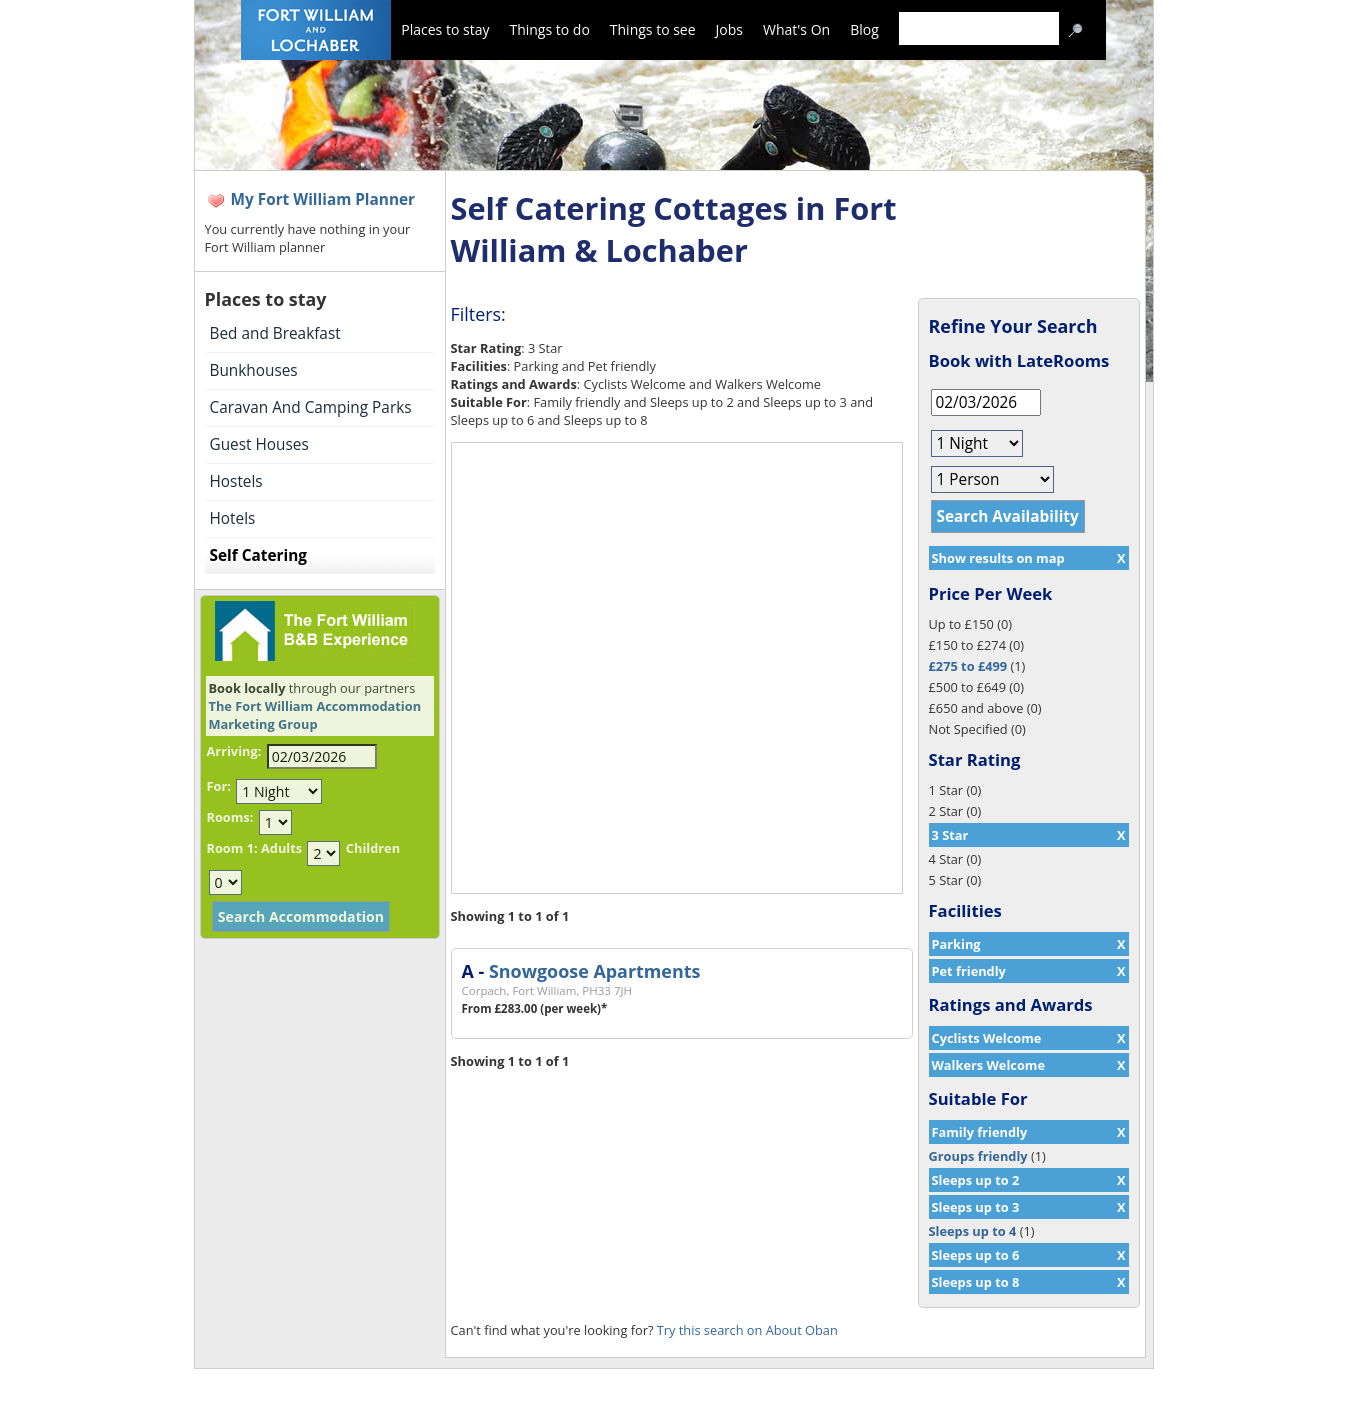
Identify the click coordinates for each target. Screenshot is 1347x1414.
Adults (281, 848)
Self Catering (258, 555)
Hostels (236, 481)
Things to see (653, 29)
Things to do (549, 29)
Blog (864, 29)
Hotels (233, 518)
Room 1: (232, 848)
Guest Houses (259, 444)
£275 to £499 (968, 666)
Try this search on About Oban (747, 1330)
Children (373, 848)
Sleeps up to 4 (973, 1231)
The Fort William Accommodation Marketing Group (315, 715)
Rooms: (230, 817)
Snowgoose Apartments (594, 971)
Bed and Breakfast (275, 333)
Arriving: (234, 751)
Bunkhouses (254, 370)
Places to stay (445, 29)
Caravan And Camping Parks (311, 407)
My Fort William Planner (323, 199)
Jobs (729, 29)
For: (219, 786)
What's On (796, 29)
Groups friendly (978, 1156)
